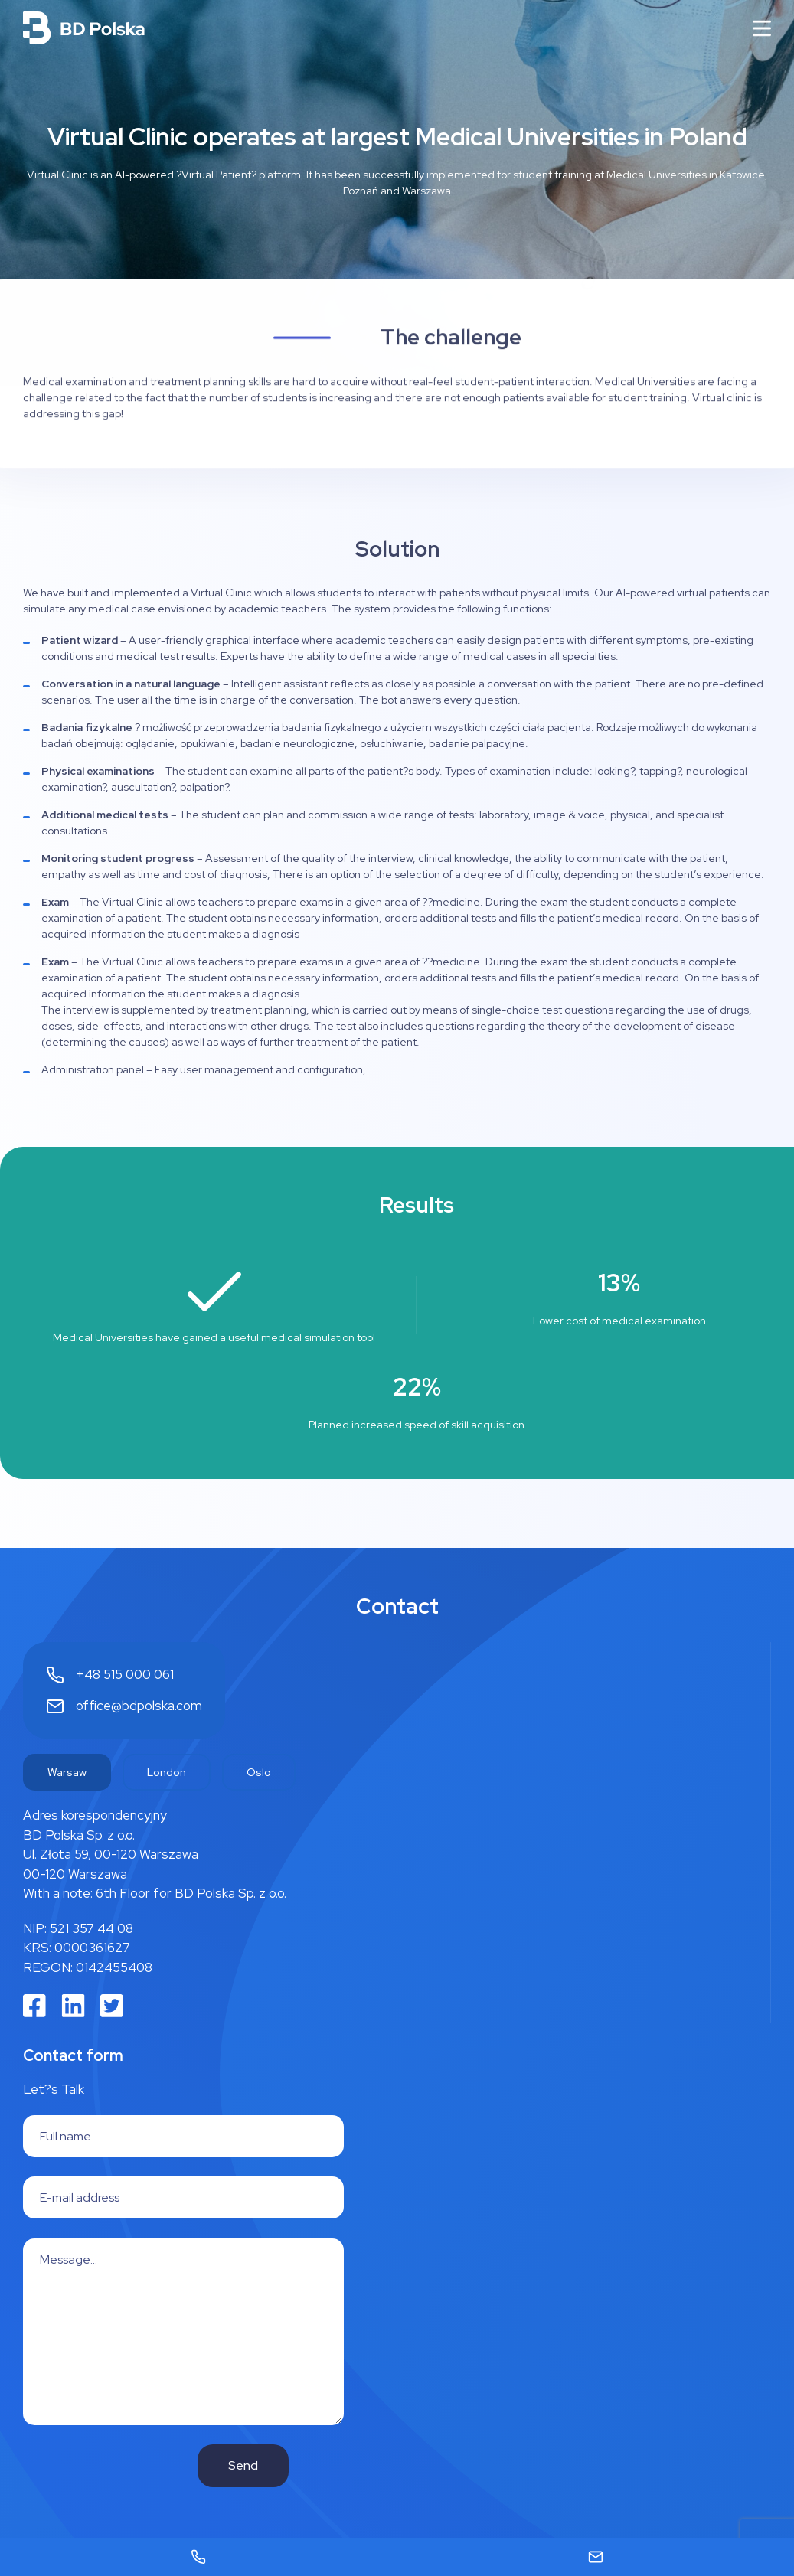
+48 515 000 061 (125, 1674)
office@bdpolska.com (139, 1705)
